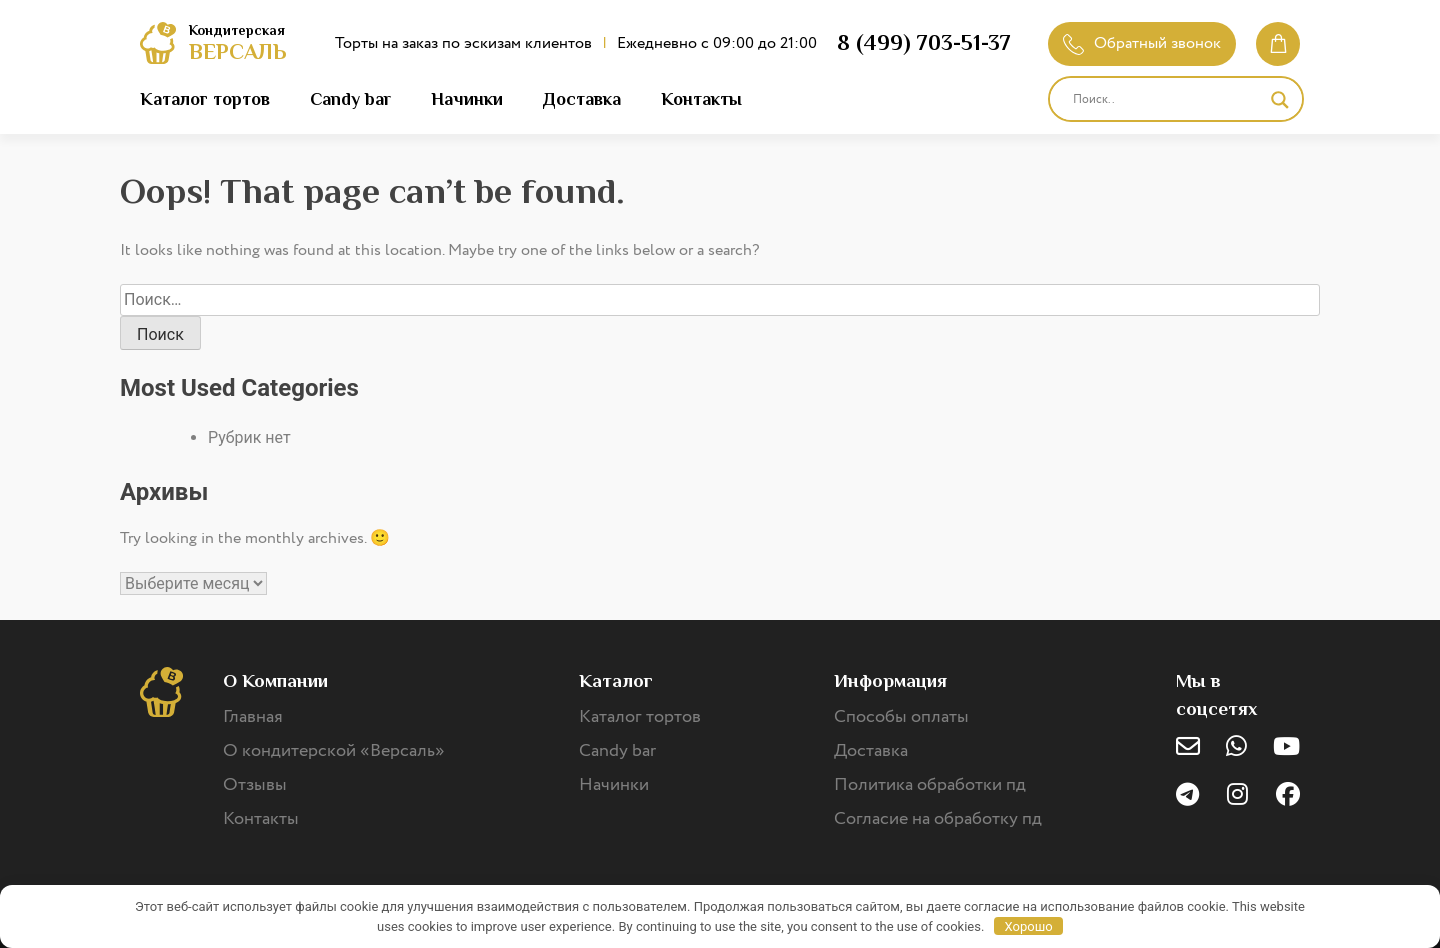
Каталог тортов (205, 99)
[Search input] (1167, 100)
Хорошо (1029, 926)
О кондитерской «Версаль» (334, 751)
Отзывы (255, 785)
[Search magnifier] (1280, 100)
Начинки (467, 99)
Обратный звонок (1142, 43)
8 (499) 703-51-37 (924, 42)
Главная (253, 717)
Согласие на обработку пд (938, 819)
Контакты (701, 99)
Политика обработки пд (930, 785)
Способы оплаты (901, 717)
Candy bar (350, 99)
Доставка (582, 99)
